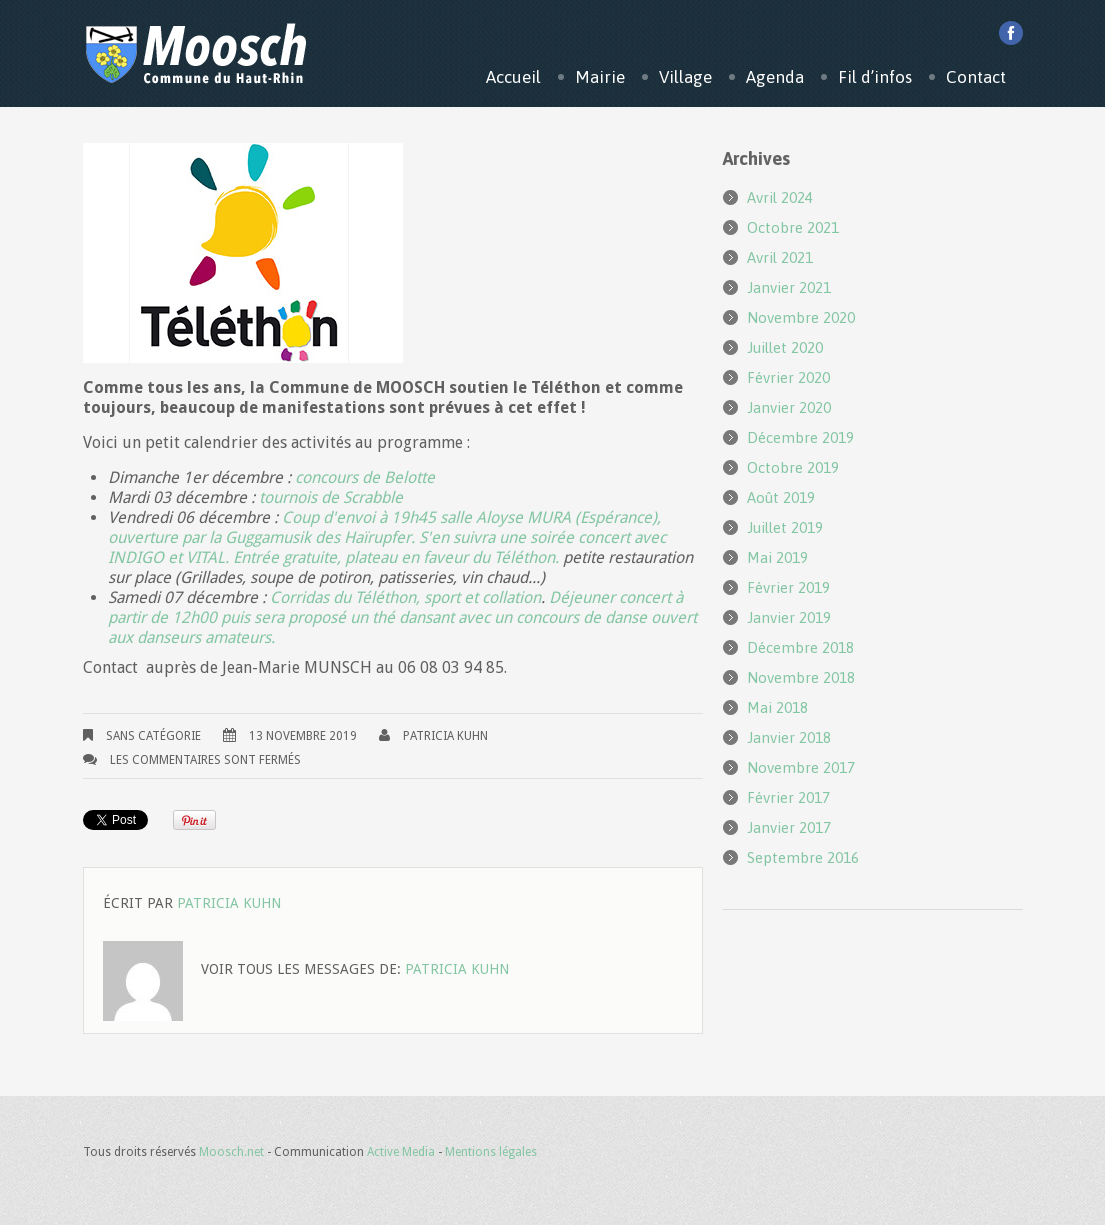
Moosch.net (231, 1152)
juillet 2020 (785, 347)
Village (685, 77)
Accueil (513, 77)
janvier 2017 (789, 827)
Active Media (401, 1152)
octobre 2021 (793, 227)
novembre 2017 (801, 767)
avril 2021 (780, 257)
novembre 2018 (801, 677)
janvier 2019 (789, 617)
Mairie (600, 77)
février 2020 (788, 377)
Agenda (775, 77)
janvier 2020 (789, 407)
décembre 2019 (800, 437)
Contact (976, 77)
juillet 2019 (785, 527)
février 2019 (788, 587)
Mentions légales (491, 1152)
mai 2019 (777, 557)
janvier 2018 (789, 737)
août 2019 (781, 497)
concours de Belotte (365, 477)
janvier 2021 (789, 287)
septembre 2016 (803, 857)
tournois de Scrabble (329, 497)
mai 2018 (777, 707)
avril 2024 (780, 197)
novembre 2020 (801, 317)
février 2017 (788, 797)
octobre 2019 (793, 467)
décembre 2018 (800, 647)
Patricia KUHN (445, 736)
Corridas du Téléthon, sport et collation (403, 597)
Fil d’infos (875, 77)
